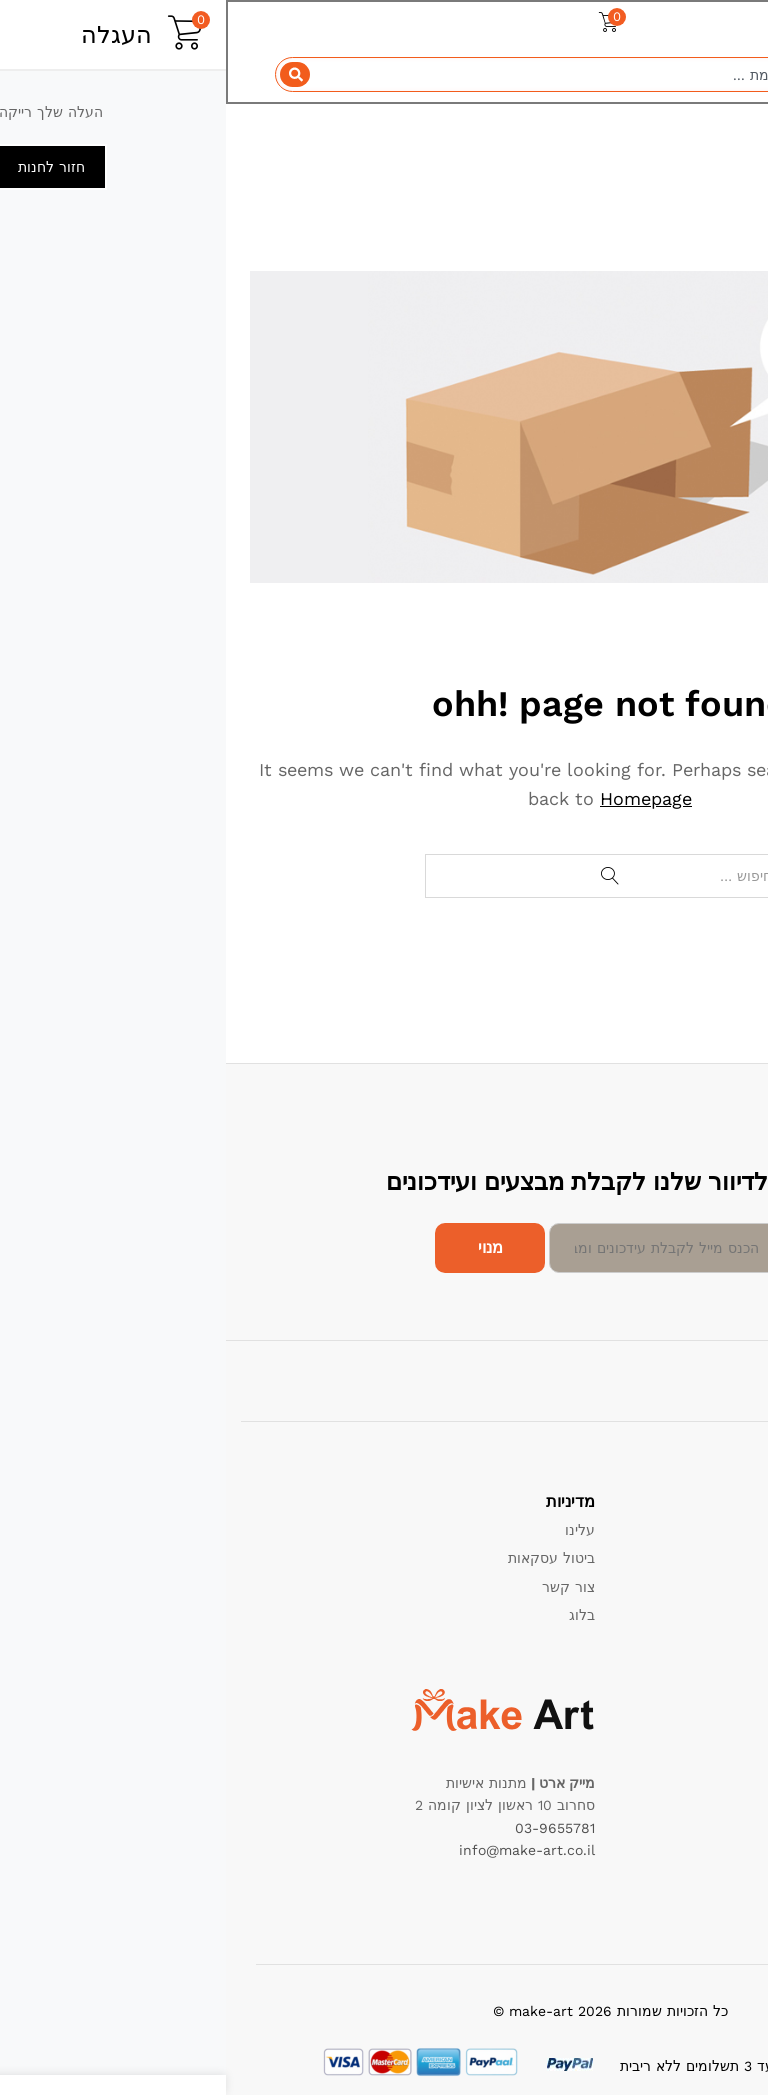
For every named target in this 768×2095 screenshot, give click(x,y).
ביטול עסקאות (325, 1558)
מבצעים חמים (696, 1726)
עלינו (354, 1530)
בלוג (356, 1615)
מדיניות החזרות (692, 1558)
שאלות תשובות (693, 1644)
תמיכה (719, 1530)
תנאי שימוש (703, 1587)
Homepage (420, 798)
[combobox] (384, 75)
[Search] (70, 75)
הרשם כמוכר (699, 1615)
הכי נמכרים (704, 1754)
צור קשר (342, 1587)
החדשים (714, 1783)
